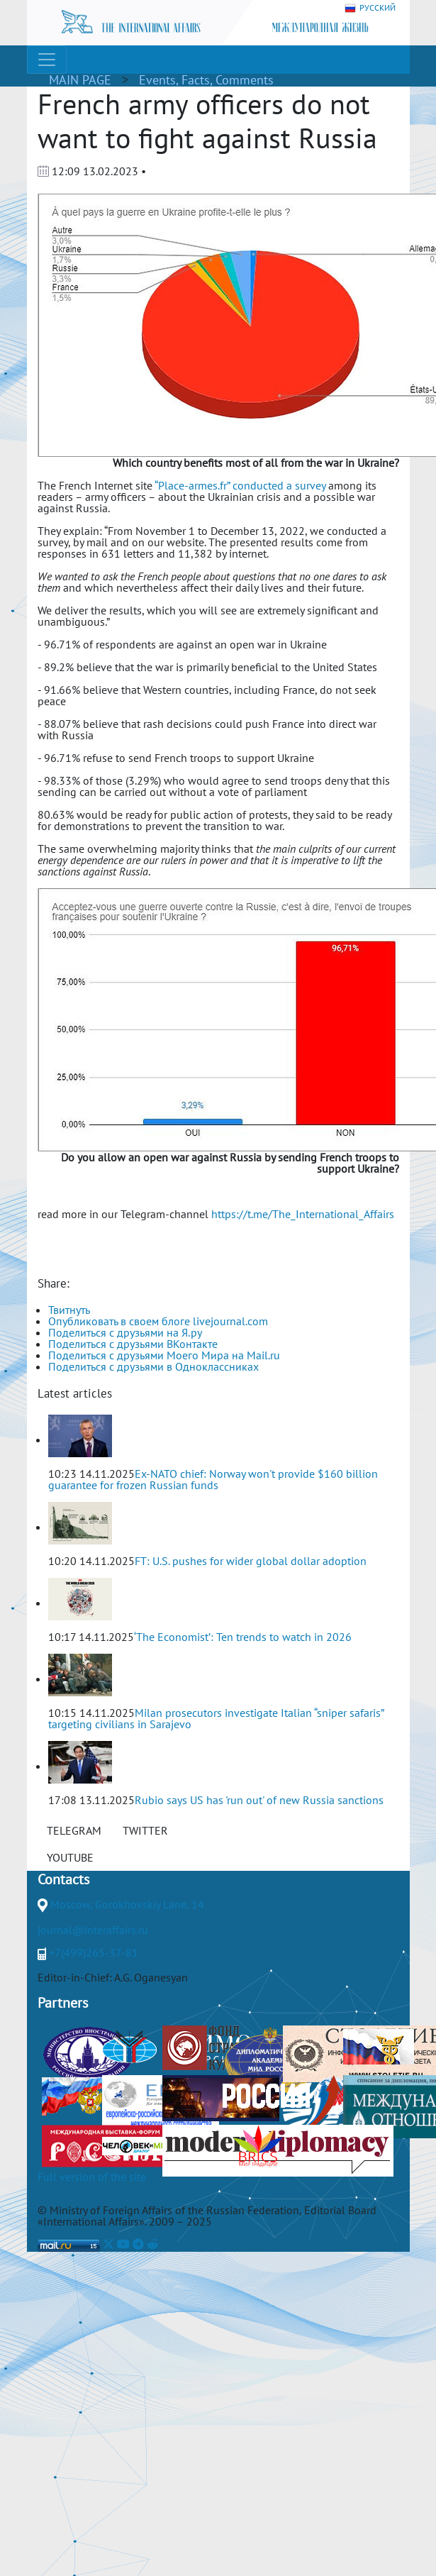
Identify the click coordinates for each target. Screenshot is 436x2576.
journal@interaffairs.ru (93, 1930)
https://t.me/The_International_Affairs (302, 1214)
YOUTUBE (70, 1857)
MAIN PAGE (80, 80)
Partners (63, 2003)
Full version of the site (92, 2176)
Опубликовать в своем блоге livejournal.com (158, 1321)
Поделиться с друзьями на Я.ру (125, 1332)
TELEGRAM (74, 1830)
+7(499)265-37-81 (93, 1952)
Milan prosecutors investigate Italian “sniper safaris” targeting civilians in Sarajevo (216, 1718)
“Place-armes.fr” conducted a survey (240, 485)
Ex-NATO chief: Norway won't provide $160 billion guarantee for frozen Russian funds (213, 1479)
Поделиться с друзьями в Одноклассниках (153, 1366)
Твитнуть (69, 1310)
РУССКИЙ (370, 8)
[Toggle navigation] (47, 59)
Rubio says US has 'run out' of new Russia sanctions (259, 1800)
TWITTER (145, 1830)
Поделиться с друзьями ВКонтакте (133, 1344)
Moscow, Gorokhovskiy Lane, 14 (127, 1904)
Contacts (63, 1879)
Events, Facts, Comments (206, 80)
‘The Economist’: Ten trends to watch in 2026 (243, 1637)
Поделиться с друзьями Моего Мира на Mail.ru (164, 1355)
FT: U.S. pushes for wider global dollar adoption (251, 1561)
